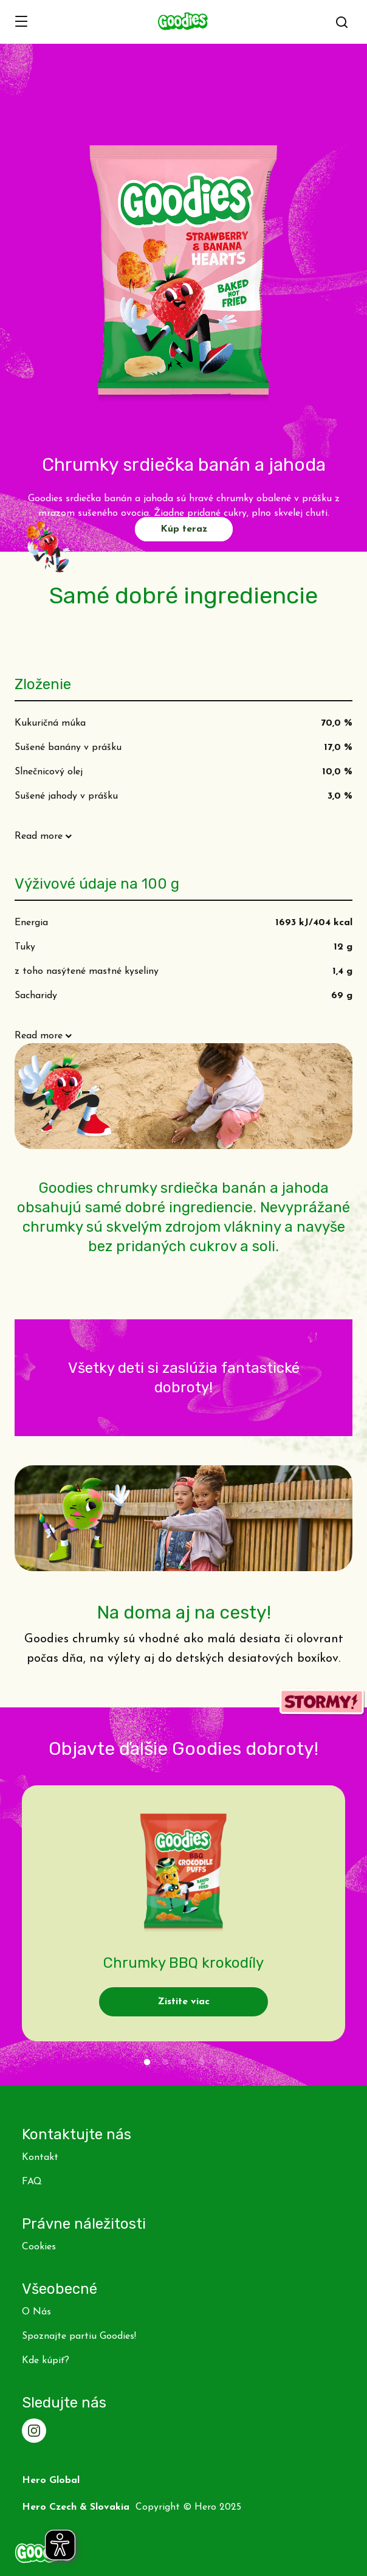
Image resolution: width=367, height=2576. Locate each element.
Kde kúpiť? (45, 2361)
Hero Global (51, 2480)
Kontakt (40, 2157)
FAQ (32, 2182)
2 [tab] (165, 2063)
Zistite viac (183, 2002)
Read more (39, 836)
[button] (342, 22)
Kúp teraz (183, 529)
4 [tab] (202, 2063)
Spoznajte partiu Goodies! (79, 2336)
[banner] (183, 22)
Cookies (39, 2247)
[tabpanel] (183, 1913)
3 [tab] (183, 2063)
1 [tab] (147, 2063)
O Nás (36, 2312)
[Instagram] (34, 2430)
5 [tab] (220, 2063)
